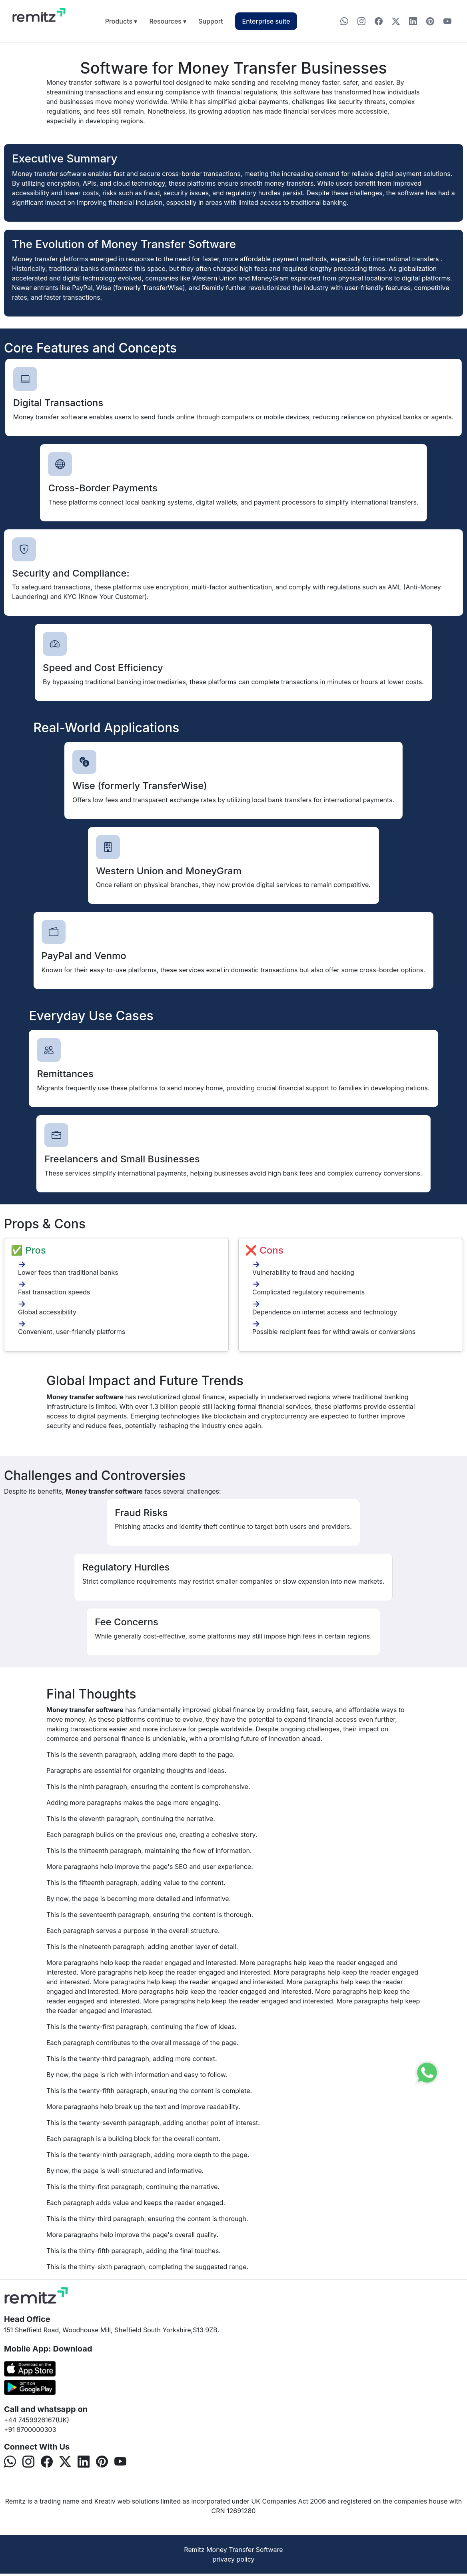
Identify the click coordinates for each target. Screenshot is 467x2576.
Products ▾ (121, 21)
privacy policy (233, 2559)
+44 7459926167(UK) (36, 2420)
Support (210, 21)
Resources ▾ (167, 21)
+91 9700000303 (30, 2430)
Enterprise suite (266, 21)
